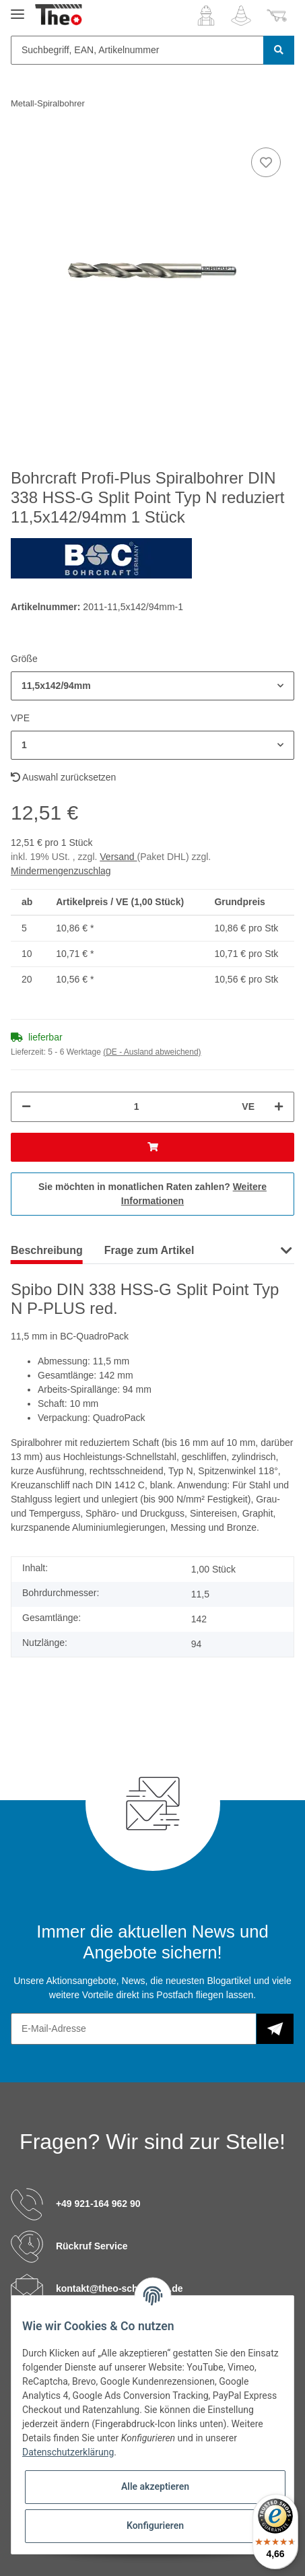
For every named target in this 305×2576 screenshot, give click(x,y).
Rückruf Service (92, 2245)
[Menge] (136, 1106)
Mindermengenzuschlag (61, 870)
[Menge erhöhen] (279, 1106)
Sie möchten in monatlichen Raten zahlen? (152, 1193)
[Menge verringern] (26, 1106)
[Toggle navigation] (17, 8)
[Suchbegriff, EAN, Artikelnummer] (137, 50)
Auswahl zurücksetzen (63, 777)
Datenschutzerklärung (68, 2452)
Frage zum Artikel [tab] (149, 1250)
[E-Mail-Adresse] (134, 2029)
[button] (206, 15)
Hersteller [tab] (240, 1250)
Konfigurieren (155, 2525)
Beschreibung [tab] (47, 1250)
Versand (118, 856)
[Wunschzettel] (241, 15)
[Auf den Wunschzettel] (266, 162)
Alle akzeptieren (155, 2486)
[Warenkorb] (276, 15)
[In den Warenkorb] (152, 1147)
